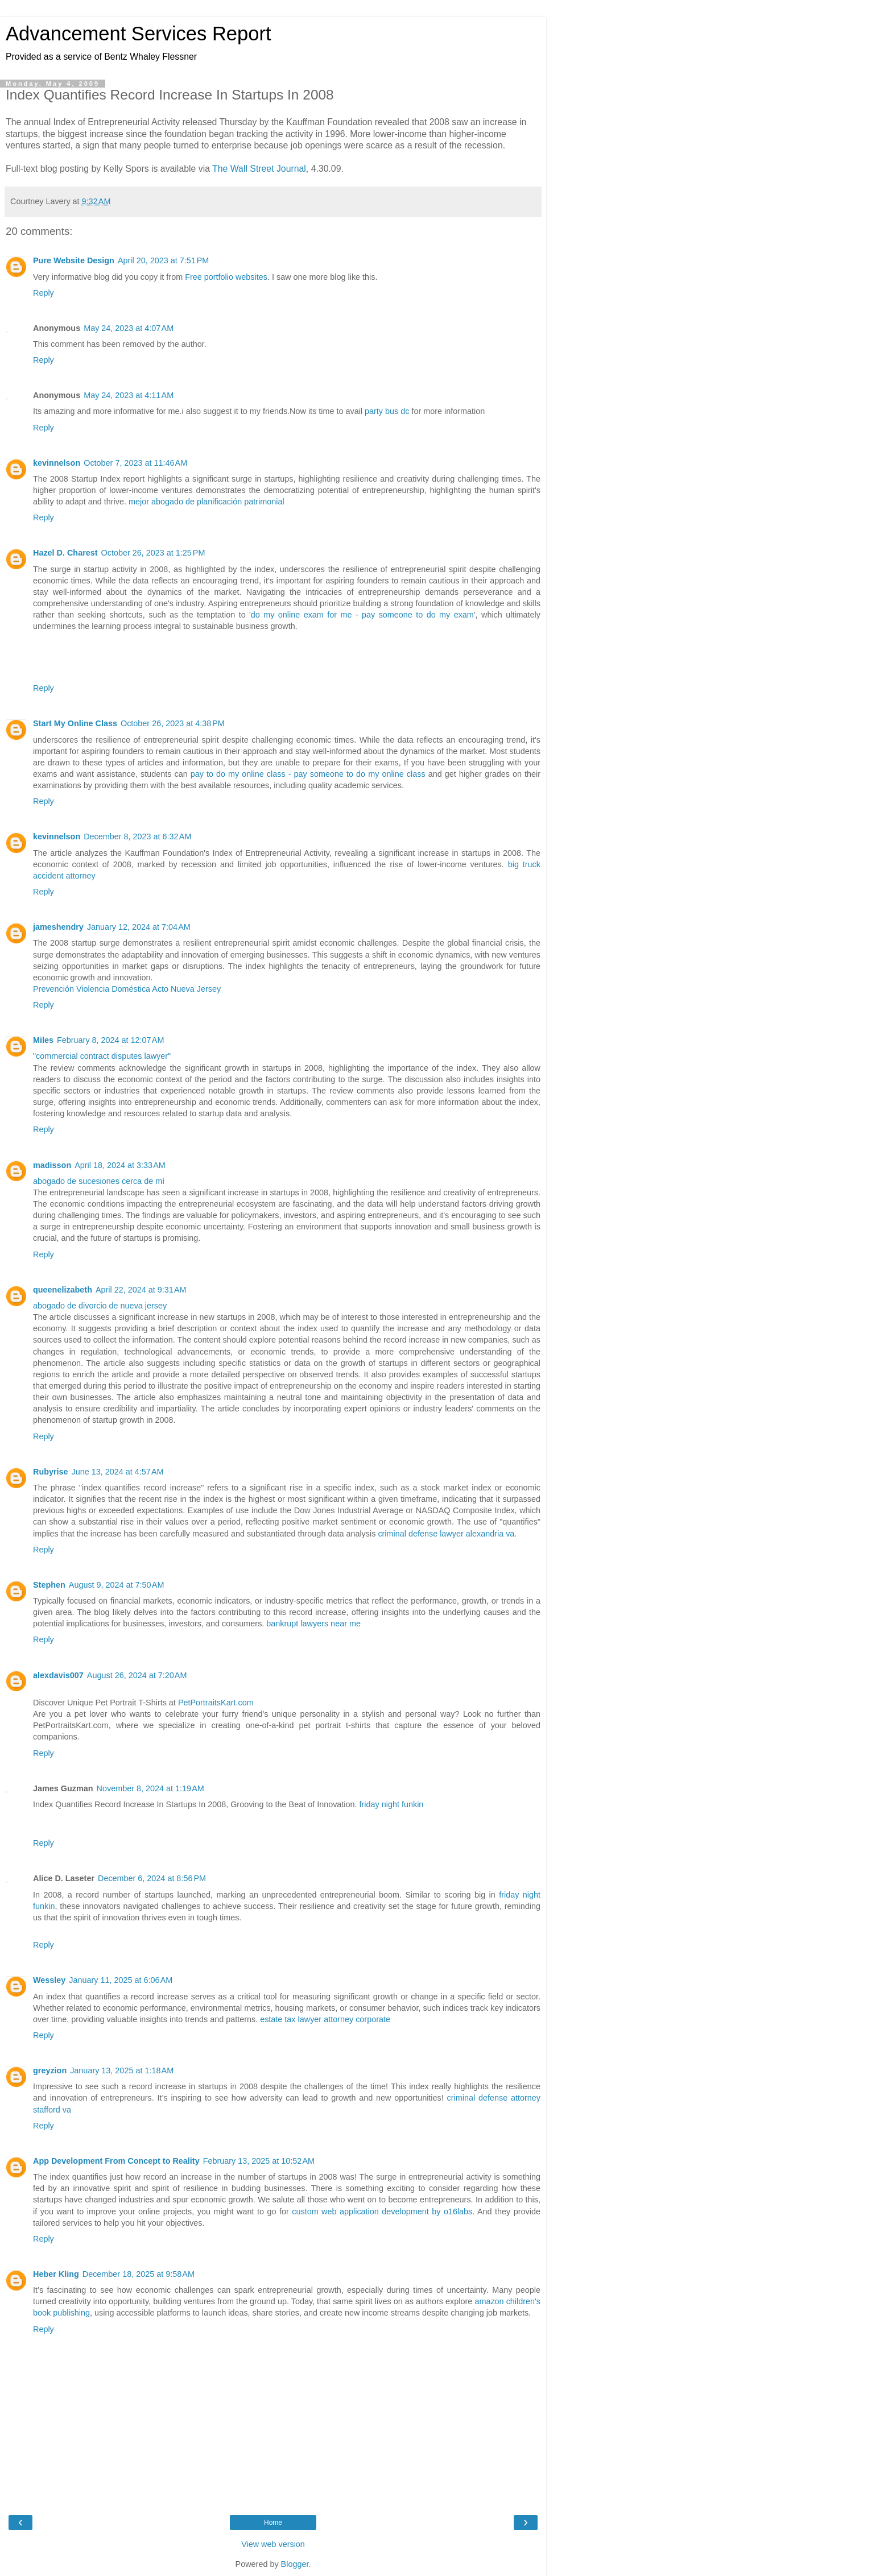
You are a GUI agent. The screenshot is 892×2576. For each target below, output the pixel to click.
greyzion (50, 2070)
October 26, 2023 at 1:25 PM (153, 552)
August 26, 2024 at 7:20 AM (137, 1675)
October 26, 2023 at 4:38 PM (173, 723)
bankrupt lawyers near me (313, 1623)
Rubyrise (50, 1471)
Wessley (49, 1980)
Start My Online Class (75, 723)
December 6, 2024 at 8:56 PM (152, 1878)
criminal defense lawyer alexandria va (446, 1533)
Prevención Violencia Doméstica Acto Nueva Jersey (127, 988)
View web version (273, 2544)
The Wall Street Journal (259, 168)
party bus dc (386, 411)
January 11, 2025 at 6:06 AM (120, 1980)
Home (273, 2523)
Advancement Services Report (138, 33)
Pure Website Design (73, 260)
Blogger (295, 2564)
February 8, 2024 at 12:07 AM (110, 1040)
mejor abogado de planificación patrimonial (206, 501)
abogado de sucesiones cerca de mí (98, 1181)
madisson (52, 1165)
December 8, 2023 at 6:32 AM (137, 836)
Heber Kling (56, 2274)
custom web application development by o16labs (382, 2211)
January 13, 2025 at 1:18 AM (122, 2070)
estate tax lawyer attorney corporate (325, 2019)
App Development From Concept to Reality (116, 2160)
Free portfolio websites (226, 276)
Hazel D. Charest (65, 552)
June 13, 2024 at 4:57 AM (118, 1471)
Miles (43, 1040)
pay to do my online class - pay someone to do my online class (308, 773)
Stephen (49, 1584)
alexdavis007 (58, 1675)
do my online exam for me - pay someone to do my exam (362, 614)
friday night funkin (392, 1804)
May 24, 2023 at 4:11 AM (129, 395)
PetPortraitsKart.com (216, 1702)
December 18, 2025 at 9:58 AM (138, 2274)
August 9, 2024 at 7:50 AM (116, 1584)
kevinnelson (56, 462)
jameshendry (58, 926)
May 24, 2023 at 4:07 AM (129, 328)
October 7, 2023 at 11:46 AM (135, 462)
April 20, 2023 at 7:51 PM (163, 260)
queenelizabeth (62, 1289)
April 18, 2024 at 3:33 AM (120, 1165)
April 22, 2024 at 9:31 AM (141, 1289)
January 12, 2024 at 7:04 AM (139, 926)
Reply (43, 292)
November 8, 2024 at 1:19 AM (150, 1788)
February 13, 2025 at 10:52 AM (259, 2160)
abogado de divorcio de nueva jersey (100, 1305)
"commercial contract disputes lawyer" (102, 1056)
